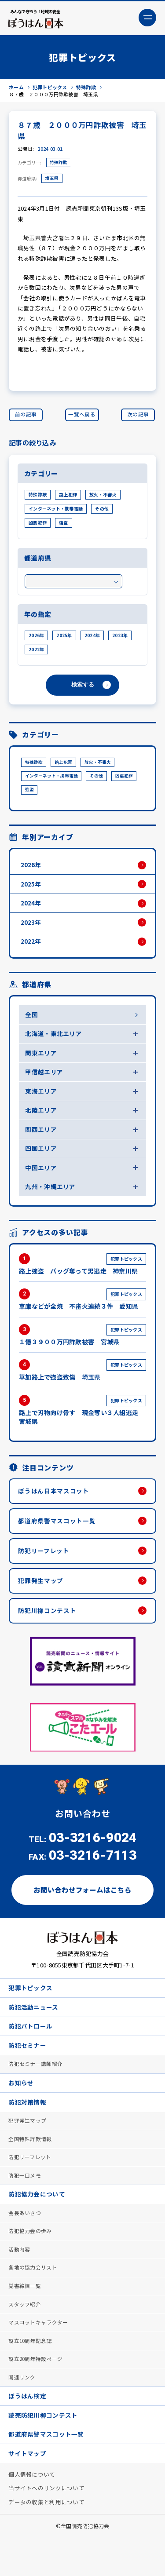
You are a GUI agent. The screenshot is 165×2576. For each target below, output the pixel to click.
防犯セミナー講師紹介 (36, 2087)
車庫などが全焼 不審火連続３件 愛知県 (82, 1313)
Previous (17, 1746)
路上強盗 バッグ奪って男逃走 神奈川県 (82, 1278)
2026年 (36, 637)
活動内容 (19, 2279)
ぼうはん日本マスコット (54, 1506)
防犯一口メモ (25, 2203)
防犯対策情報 (28, 2127)
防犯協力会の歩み (30, 2260)
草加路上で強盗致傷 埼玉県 (82, 1385)
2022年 (36, 651)
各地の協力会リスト (33, 2298)
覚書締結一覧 (25, 2317)
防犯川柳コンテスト (48, 1629)
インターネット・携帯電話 (56, 510)
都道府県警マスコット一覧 (57, 1537)
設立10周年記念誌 (31, 2374)
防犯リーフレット (44, 1568)
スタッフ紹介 (25, 2336)
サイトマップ (28, 2490)
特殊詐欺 (59, 164)
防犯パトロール (31, 2048)
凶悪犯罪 (38, 525)
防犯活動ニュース (34, 2029)
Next (147, 1746)
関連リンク (22, 2411)
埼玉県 (52, 180)
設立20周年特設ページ (36, 2393)
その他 (102, 510)
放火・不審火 (103, 496)
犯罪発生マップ (41, 1598)
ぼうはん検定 (28, 2431)
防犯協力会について (37, 2222)
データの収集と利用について (47, 2541)
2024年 (92, 637)
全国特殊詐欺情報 (30, 2165)
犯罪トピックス (31, 2009)
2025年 (64, 637)
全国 (32, 1022)
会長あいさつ (25, 2241)
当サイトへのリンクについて (47, 2526)
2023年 (120, 637)
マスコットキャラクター (38, 2355)
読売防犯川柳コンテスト (43, 2451)
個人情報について (32, 2512)
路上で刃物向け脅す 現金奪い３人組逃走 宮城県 (82, 1424)
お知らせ (21, 2107)
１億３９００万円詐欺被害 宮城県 (82, 1349)
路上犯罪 (68, 496)
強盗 (63, 525)
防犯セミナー (28, 2068)
